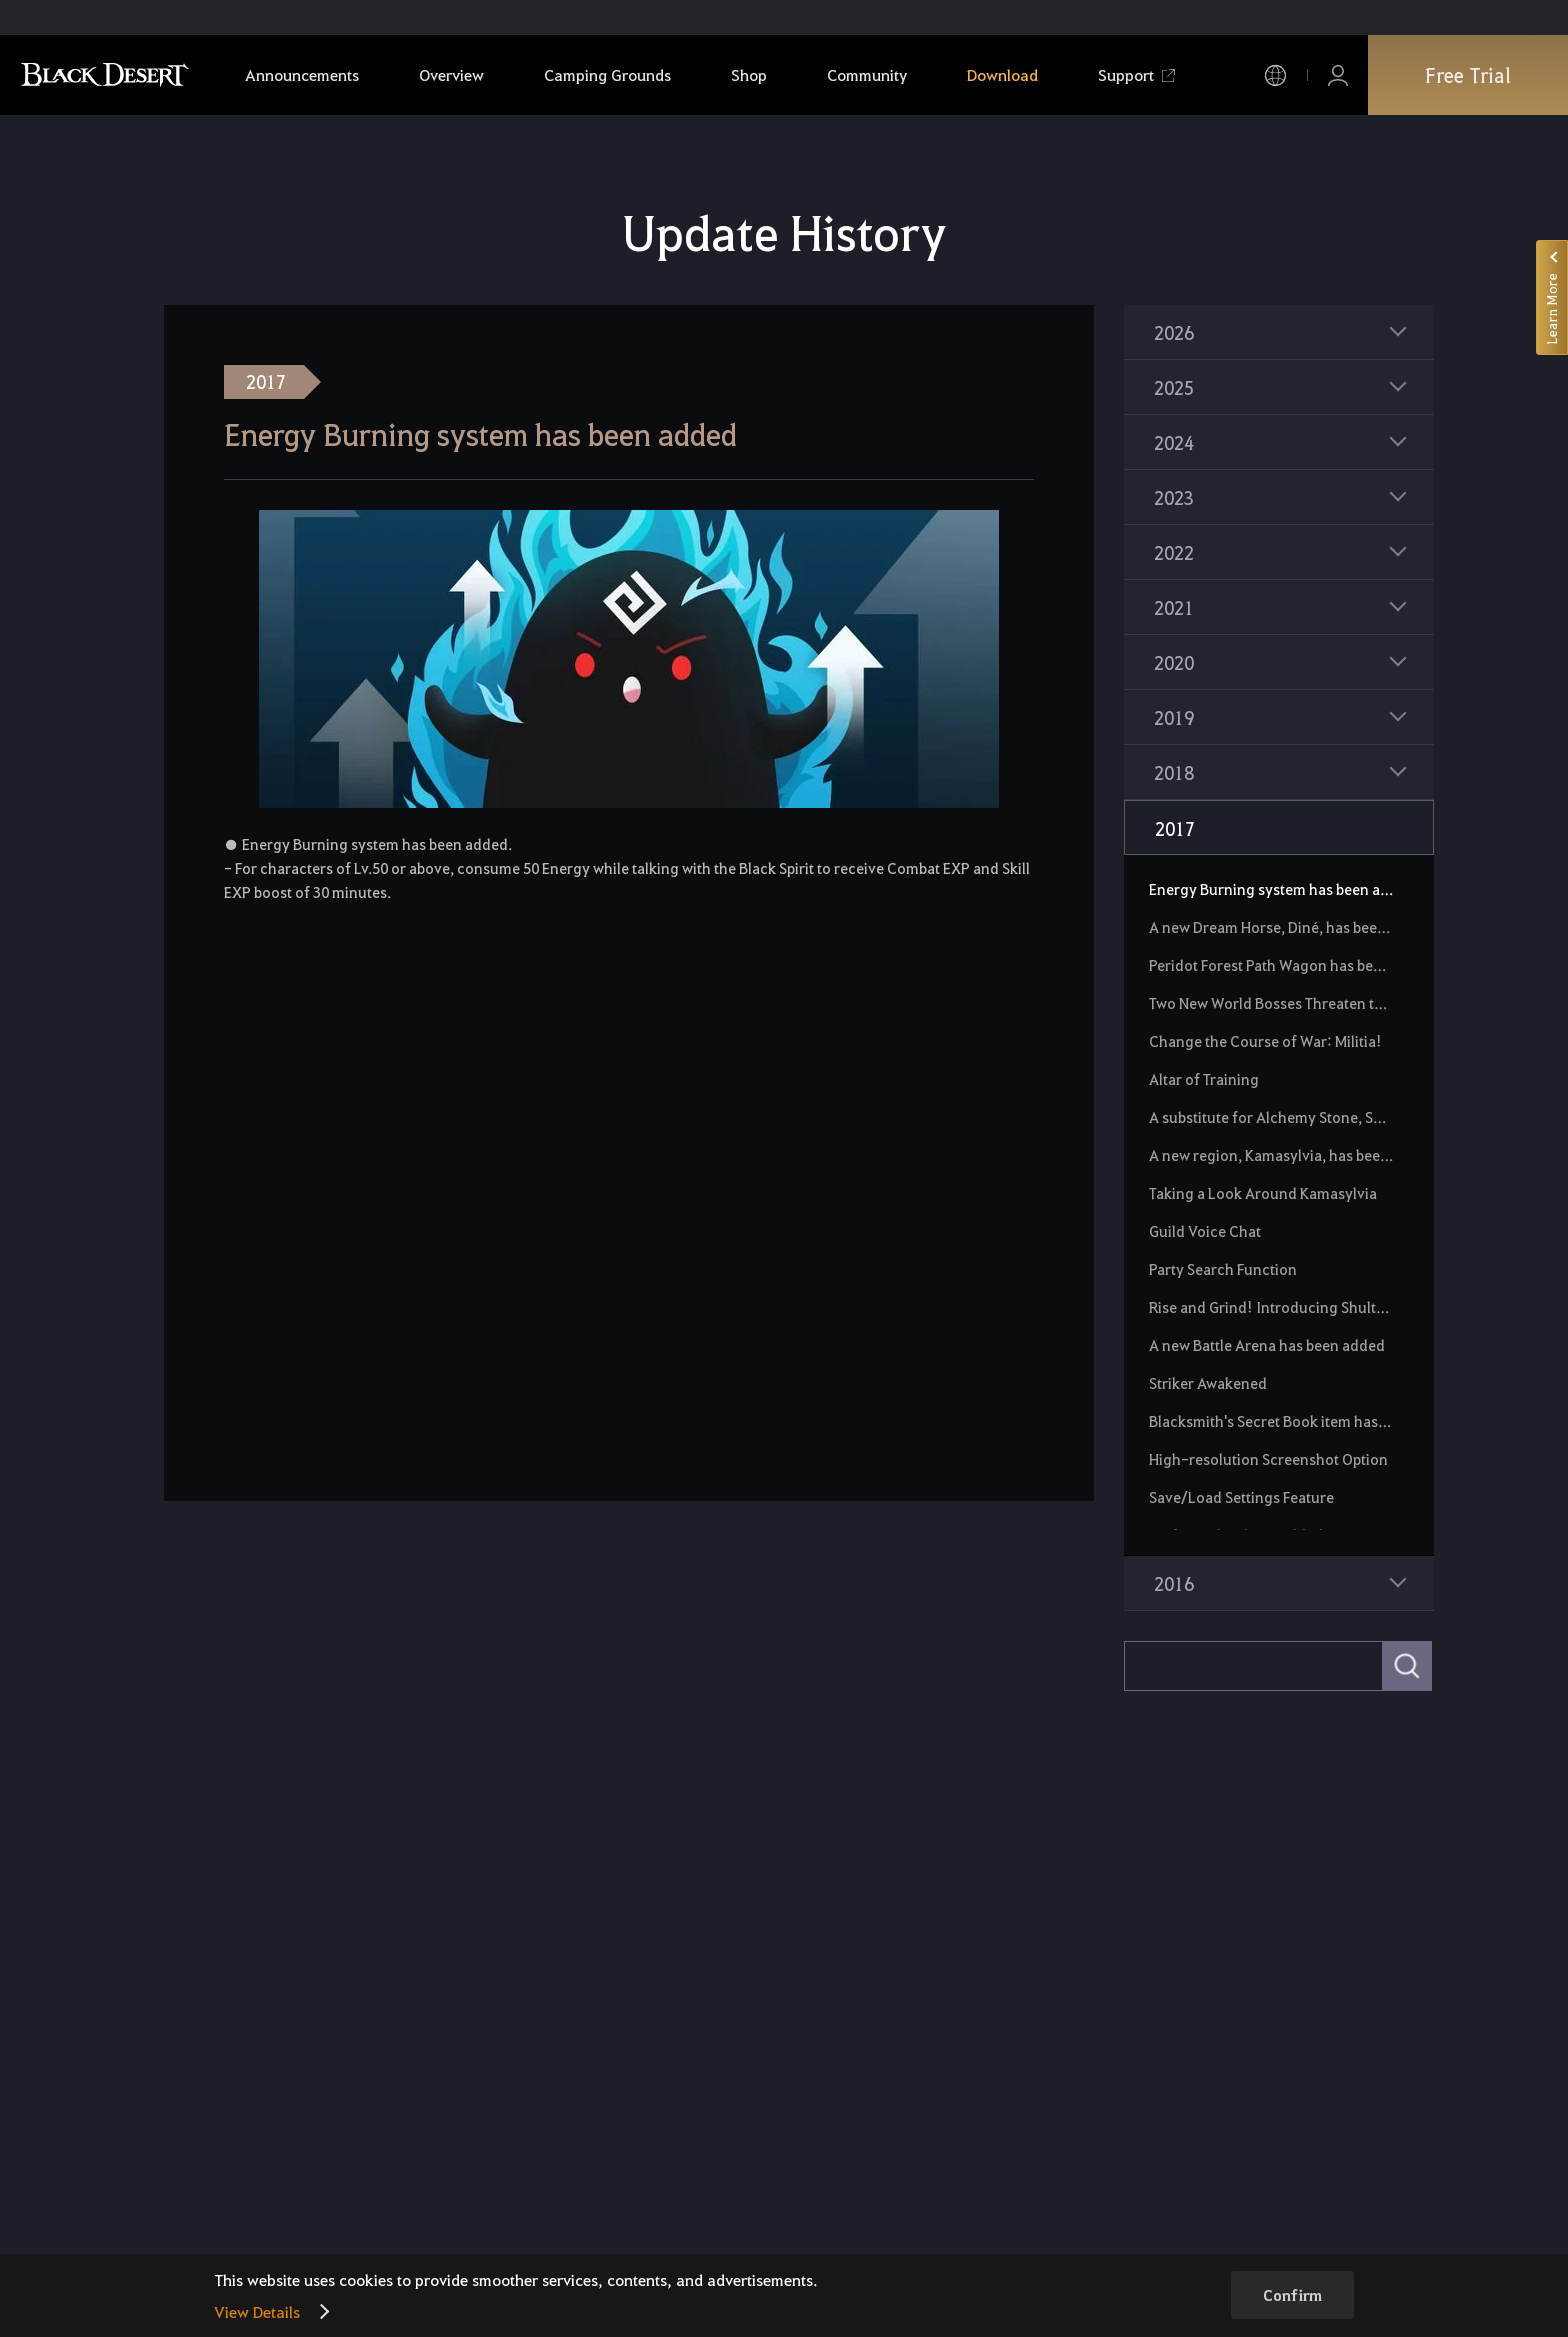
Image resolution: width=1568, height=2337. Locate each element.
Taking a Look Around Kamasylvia (1263, 1193)
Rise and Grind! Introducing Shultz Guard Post (1271, 1307)
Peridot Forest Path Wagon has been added (1271, 965)
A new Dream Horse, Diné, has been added (1271, 927)
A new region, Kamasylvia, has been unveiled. (1271, 1155)
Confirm (1292, 2295)
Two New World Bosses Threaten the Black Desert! (1271, 1003)
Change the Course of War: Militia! (1265, 1041)
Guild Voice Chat (1205, 1231)
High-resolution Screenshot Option (1268, 1459)
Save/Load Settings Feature (1241, 1497)
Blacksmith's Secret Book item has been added (1271, 1421)
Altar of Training (1204, 1079)
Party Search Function (1223, 1269)
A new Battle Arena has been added (1267, 1345)
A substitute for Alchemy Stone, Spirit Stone (1271, 1117)
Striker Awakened (1208, 1383)
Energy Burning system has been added (1271, 889)
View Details (257, 2311)
